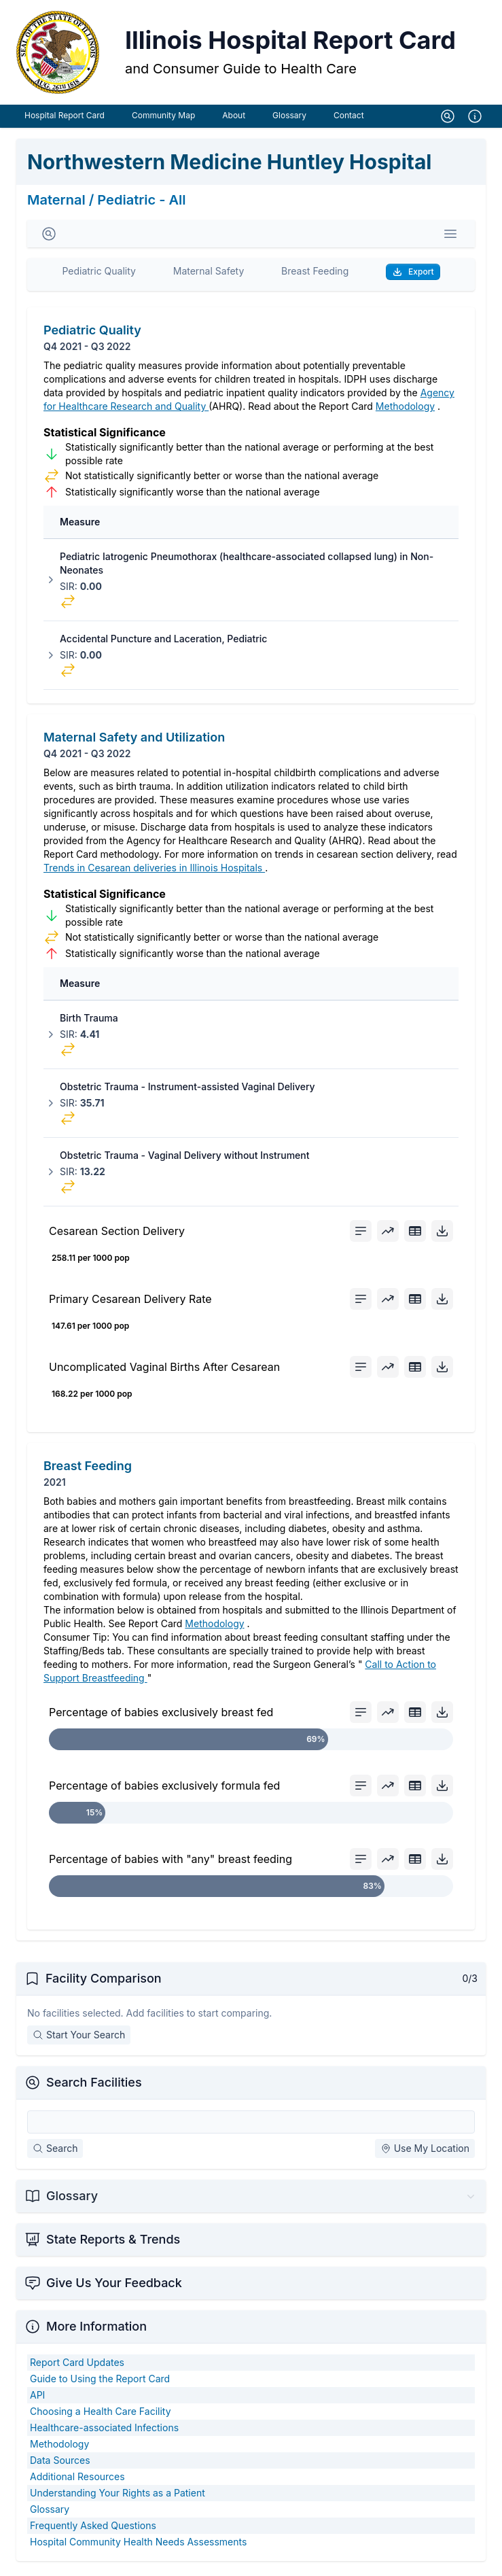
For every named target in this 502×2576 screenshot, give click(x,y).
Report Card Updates (77, 2366)
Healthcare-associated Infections (104, 2431)
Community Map (163, 119)
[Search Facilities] (251, 2126)
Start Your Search (79, 2038)
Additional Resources (77, 2480)
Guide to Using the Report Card (100, 2382)
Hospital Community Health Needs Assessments (138, 2546)
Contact (349, 119)
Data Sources (60, 2464)
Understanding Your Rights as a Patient (117, 2497)
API (37, 2399)
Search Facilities (94, 2086)
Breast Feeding (314, 275)
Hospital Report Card (64, 119)
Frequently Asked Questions (93, 2529)
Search (55, 2152)
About (233, 119)
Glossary (289, 119)
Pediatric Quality (99, 275)
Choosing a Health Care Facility (100, 2415)
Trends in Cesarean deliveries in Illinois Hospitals (154, 871)
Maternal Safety (209, 275)
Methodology (405, 410)
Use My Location (424, 2152)
